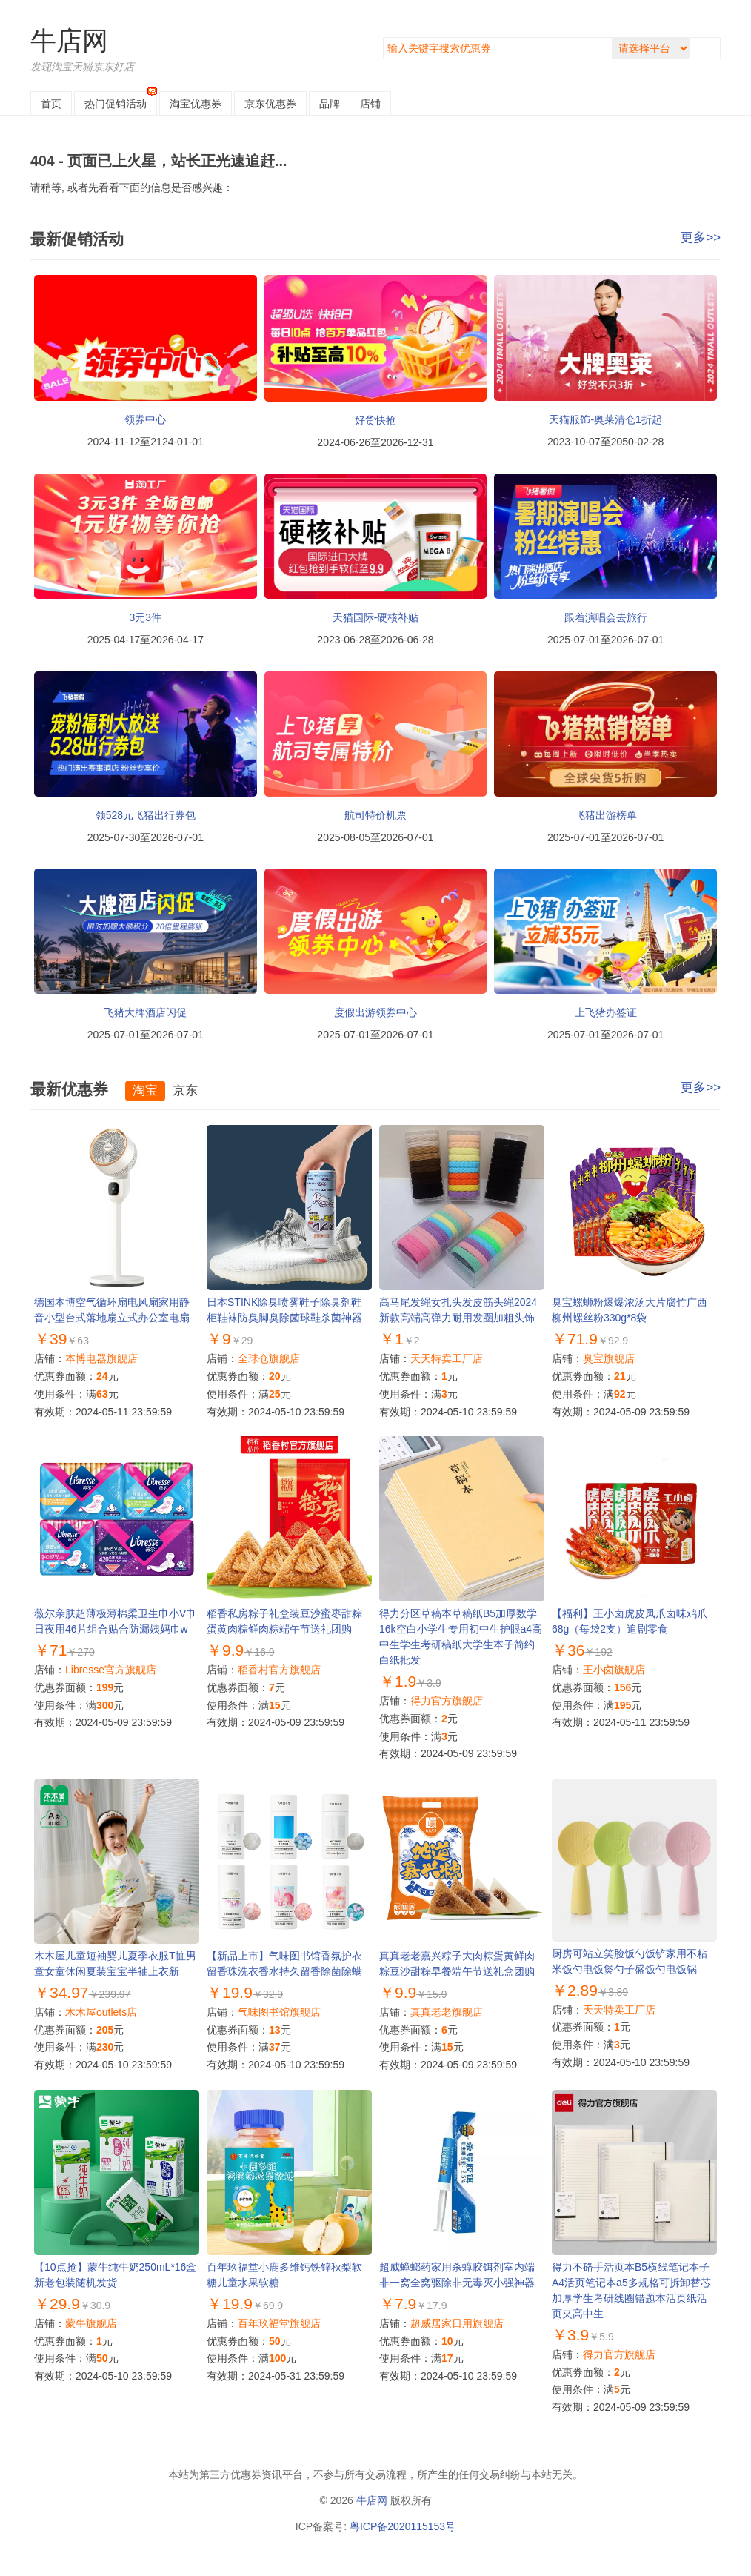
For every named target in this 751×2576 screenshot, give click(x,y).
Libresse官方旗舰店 (110, 1670)
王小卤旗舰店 (614, 1670)
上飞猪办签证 (606, 1012)
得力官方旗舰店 (446, 1701)
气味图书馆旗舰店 (279, 2012)
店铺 (370, 104)
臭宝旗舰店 (609, 1358)
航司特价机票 (375, 815)
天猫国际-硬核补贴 (376, 617)
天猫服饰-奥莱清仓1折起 (605, 419)
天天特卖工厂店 (446, 1358)
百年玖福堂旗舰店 (279, 2323)
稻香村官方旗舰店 (279, 1670)
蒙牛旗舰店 (91, 2323)
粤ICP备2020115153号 (402, 2526)
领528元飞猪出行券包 (146, 815)
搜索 (708, 48)
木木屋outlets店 (101, 2012)
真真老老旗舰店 (446, 2012)
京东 (270, 104)
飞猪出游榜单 (606, 815)
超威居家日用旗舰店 (457, 2323)
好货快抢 (375, 420)
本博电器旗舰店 (101, 1358)
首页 (51, 104)
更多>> (701, 237)
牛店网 (69, 40)
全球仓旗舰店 (269, 1358)
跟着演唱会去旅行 (605, 617)
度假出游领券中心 (375, 1012)
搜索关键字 (383, 37)
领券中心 (145, 419)
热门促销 (115, 104)
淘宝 (195, 104)
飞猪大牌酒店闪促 (145, 1012)
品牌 (329, 104)
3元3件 (146, 617)
